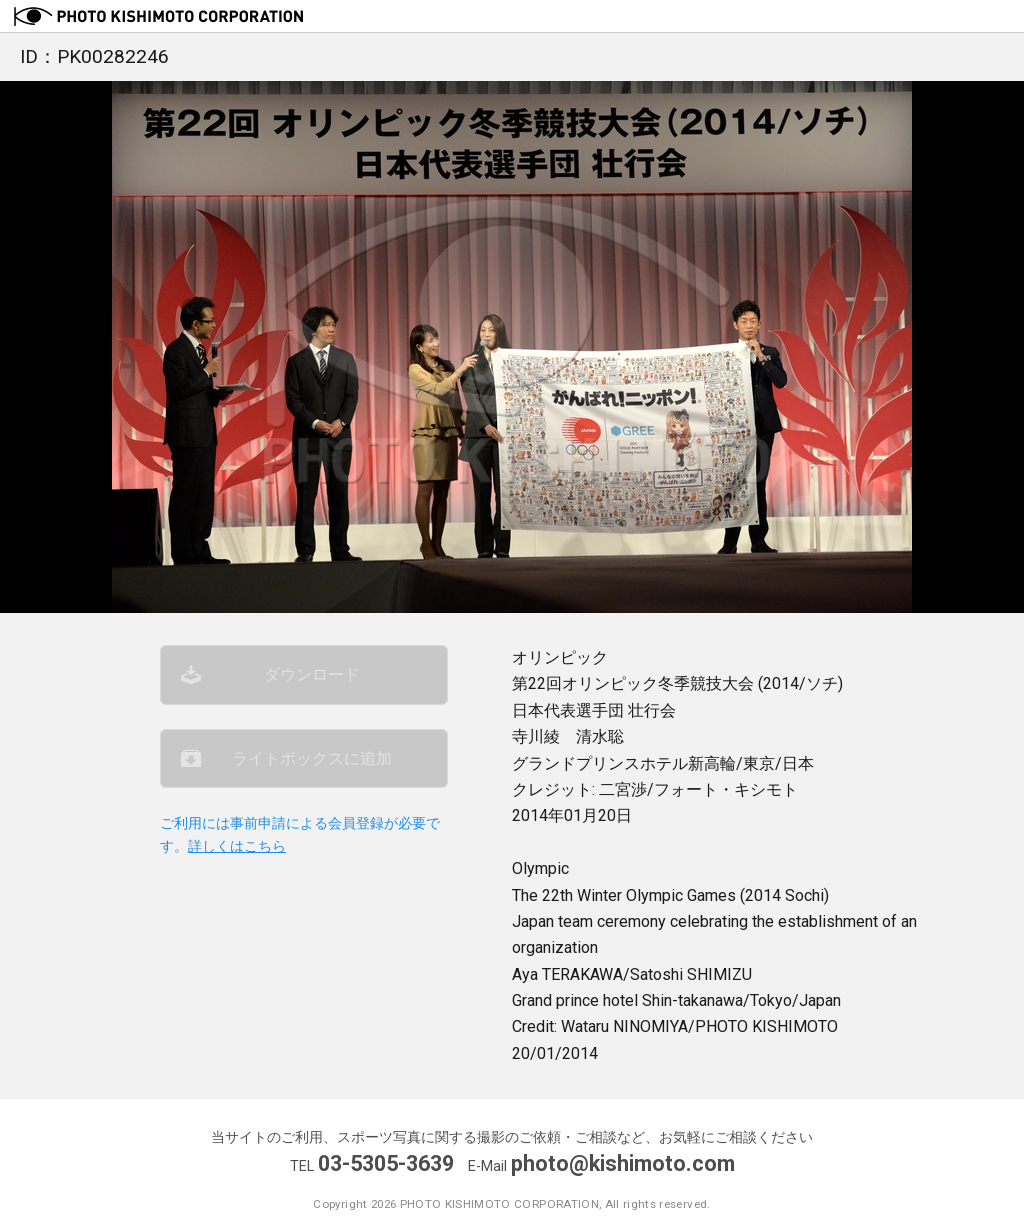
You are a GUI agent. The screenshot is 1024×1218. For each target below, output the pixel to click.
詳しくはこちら (237, 846)
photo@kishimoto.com (623, 1163)
